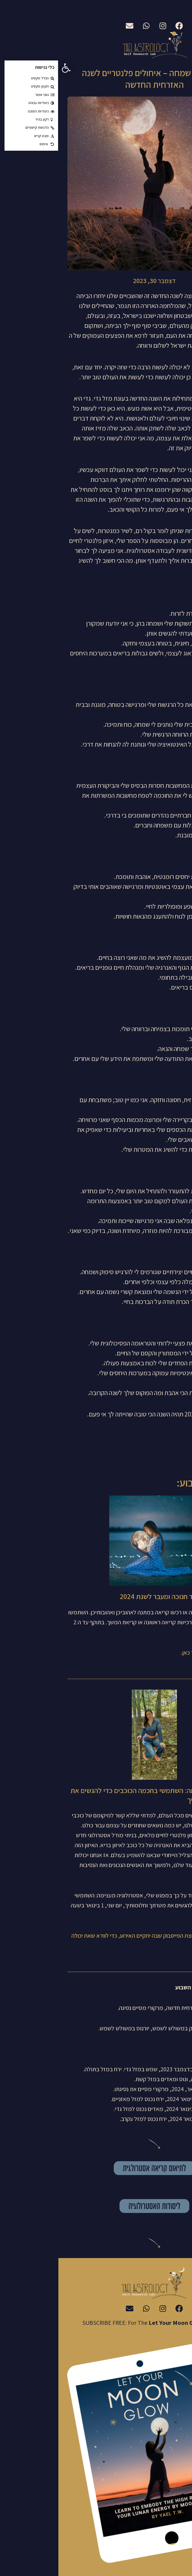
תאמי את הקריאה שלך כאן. (152, 1652)
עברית (180, 12)
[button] (8, 68)
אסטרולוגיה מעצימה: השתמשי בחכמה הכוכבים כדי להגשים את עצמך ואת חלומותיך (97, 1795)
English (143, 12)
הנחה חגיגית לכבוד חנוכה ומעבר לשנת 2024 (122, 1596)
